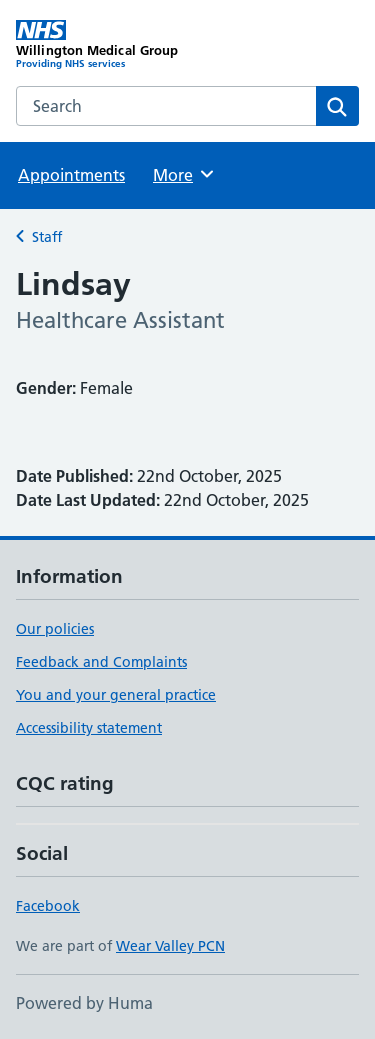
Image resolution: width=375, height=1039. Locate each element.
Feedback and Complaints (101, 662)
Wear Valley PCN (170, 946)
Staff (47, 237)
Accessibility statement (89, 728)
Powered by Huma (84, 1003)
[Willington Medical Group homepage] (102, 45)
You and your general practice (116, 695)
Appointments (71, 175)
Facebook (48, 906)
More (184, 174)
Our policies (55, 629)
